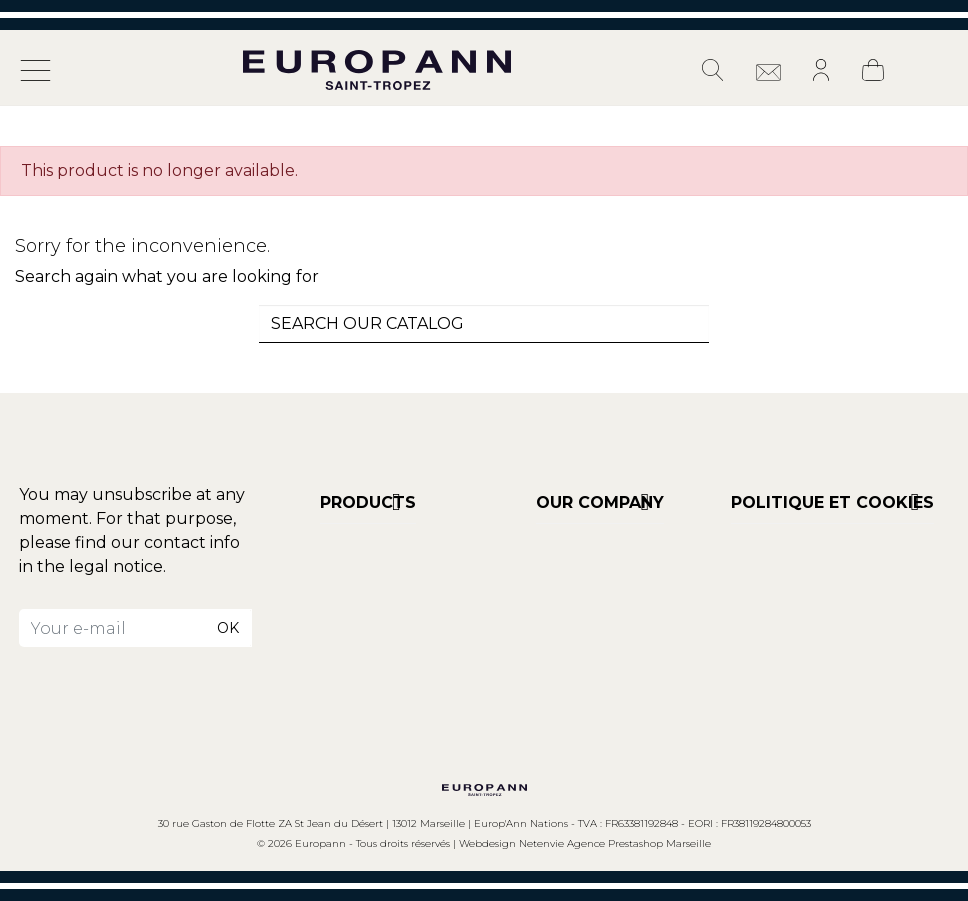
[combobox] (484, 324)
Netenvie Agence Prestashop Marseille (615, 843)
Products (368, 502)
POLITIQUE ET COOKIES (832, 502)
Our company (600, 502)
